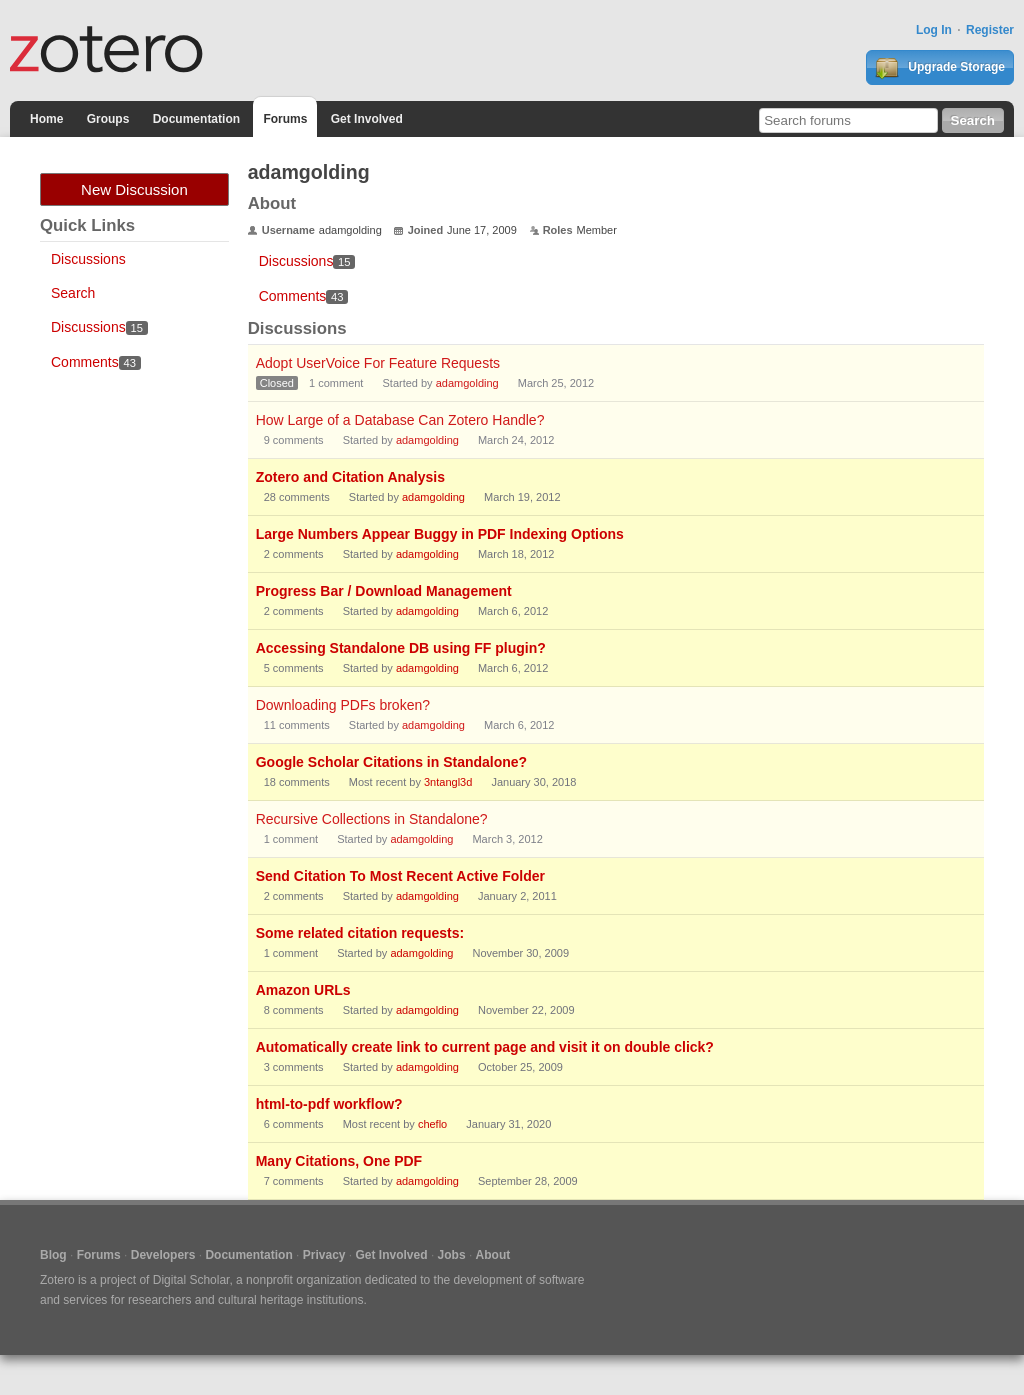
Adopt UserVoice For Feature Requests (378, 363)
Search (73, 293)
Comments (96, 362)
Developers (163, 1255)
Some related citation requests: (360, 933)
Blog (53, 1255)
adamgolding (467, 383)
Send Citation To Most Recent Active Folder (400, 876)
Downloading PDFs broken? (343, 705)
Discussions (88, 259)
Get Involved (367, 119)
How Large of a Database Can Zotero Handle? (400, 420)
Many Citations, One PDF (339, 1161)
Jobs (452, 1255)
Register (990, 30)
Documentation (196, 119)
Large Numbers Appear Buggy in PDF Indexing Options (440, 534)
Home (46, 119)
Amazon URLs (303, 990)
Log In (934, 30)
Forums (285, 119)
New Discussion (134, 189)
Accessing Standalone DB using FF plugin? (401, 648)
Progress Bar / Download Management (384, 591)
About (493, 1255)
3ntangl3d (448, 782)
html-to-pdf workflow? (329, 1104)
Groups (108, 119)
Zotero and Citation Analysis (350, 477)
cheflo (432, 1124)
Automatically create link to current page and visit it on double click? (485, 1047)
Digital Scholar (191, 1280)
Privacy (324, 1255)
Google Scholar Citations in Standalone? (391, 762)
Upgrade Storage (940, 68)
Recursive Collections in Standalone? (372, 819)
